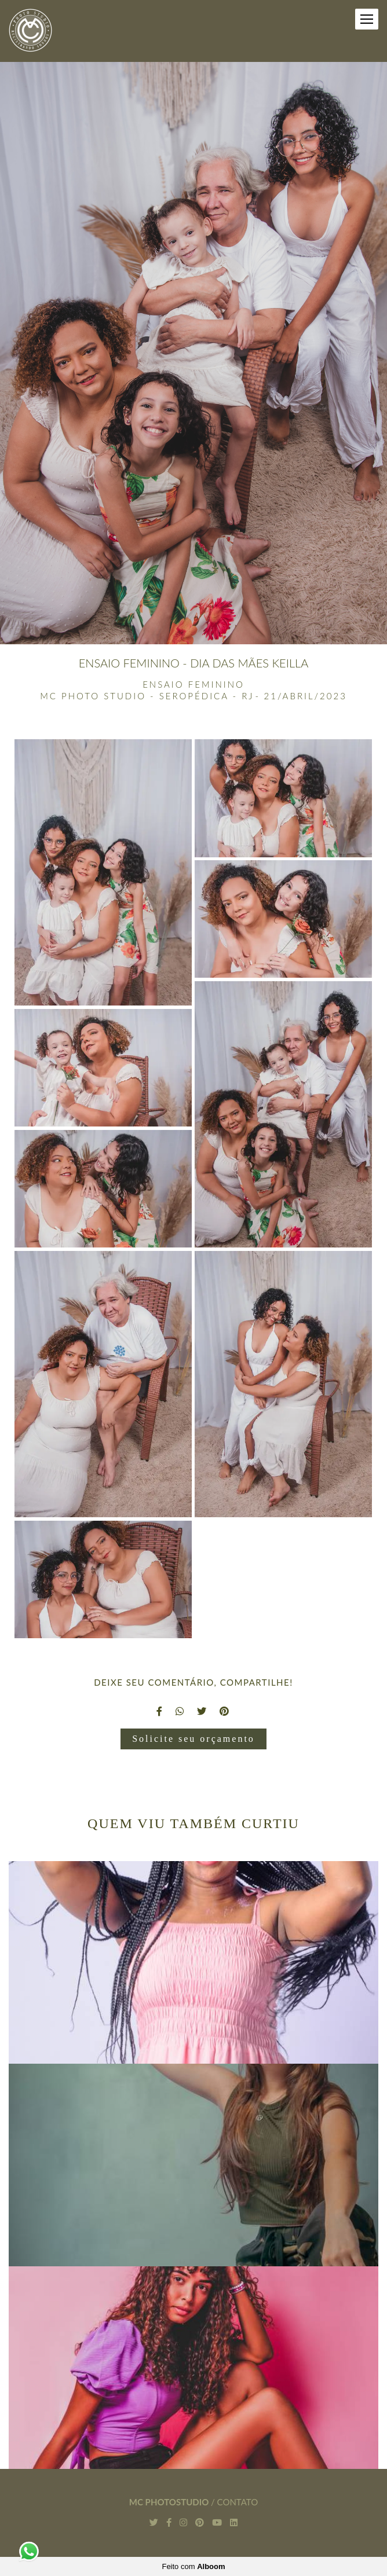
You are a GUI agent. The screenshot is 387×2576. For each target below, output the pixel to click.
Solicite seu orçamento (193, 1739)
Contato (237, 2502)
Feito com (193, 2566)
